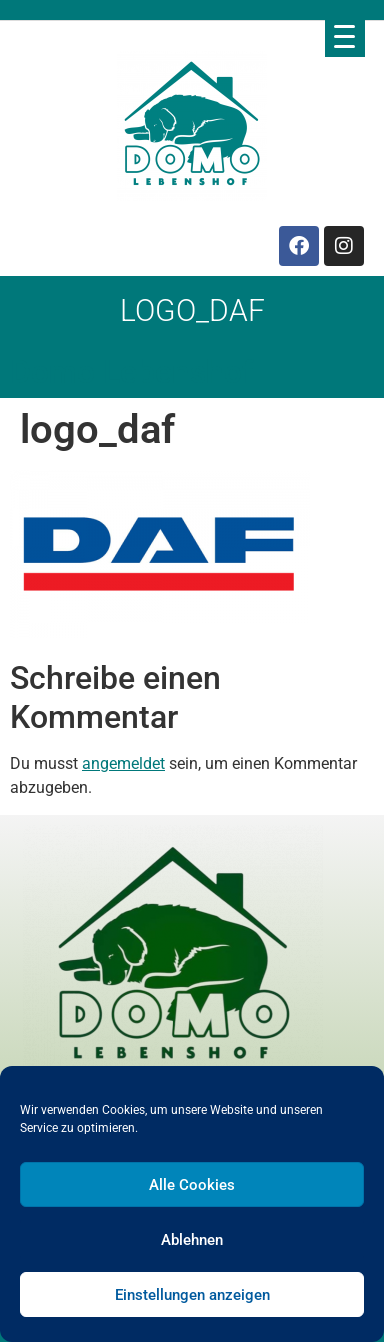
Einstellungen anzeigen (192, 1295)
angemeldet (123, 763)
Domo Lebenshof (131, 372)
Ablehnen (192, 1240)
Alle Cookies (192, 1185)
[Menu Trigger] (345, 36)
